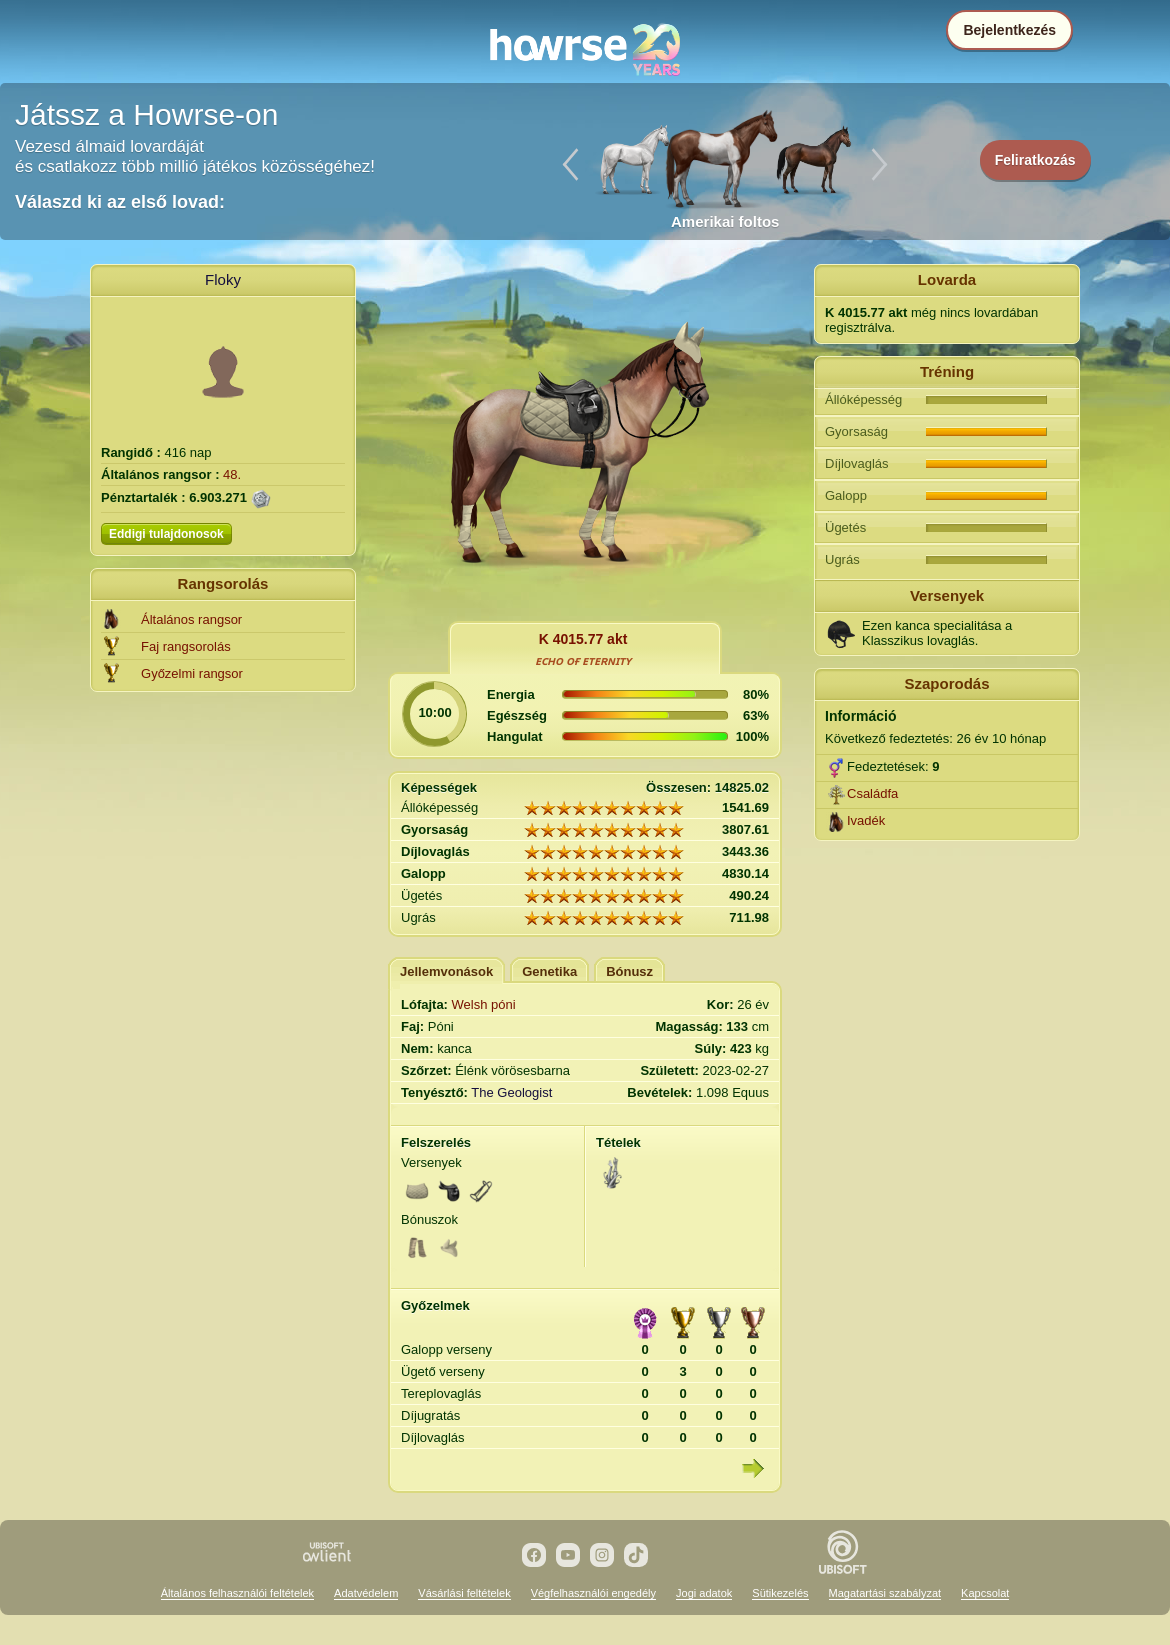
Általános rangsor (191, 619)
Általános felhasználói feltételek (237, 1593)
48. (232, 474)
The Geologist (511, 1092)
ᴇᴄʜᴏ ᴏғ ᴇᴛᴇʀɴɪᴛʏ (583, 661)
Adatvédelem (366, 1593)
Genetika (549, 971)
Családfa (872, 793)
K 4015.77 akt (583, 639)
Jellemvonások (446, 971)
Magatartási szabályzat (885, 1593)
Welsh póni (484, 1004)
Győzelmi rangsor (192, 673)
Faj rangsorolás (186, 646)
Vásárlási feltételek (464, 1593)
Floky (223, 279)
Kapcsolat (985, 1593)
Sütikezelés (780, 1593)
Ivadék (866, 820)
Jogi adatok (704, 1593)
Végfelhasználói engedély (593, 1593)
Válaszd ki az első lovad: (120, 202)
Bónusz (629, 971)
